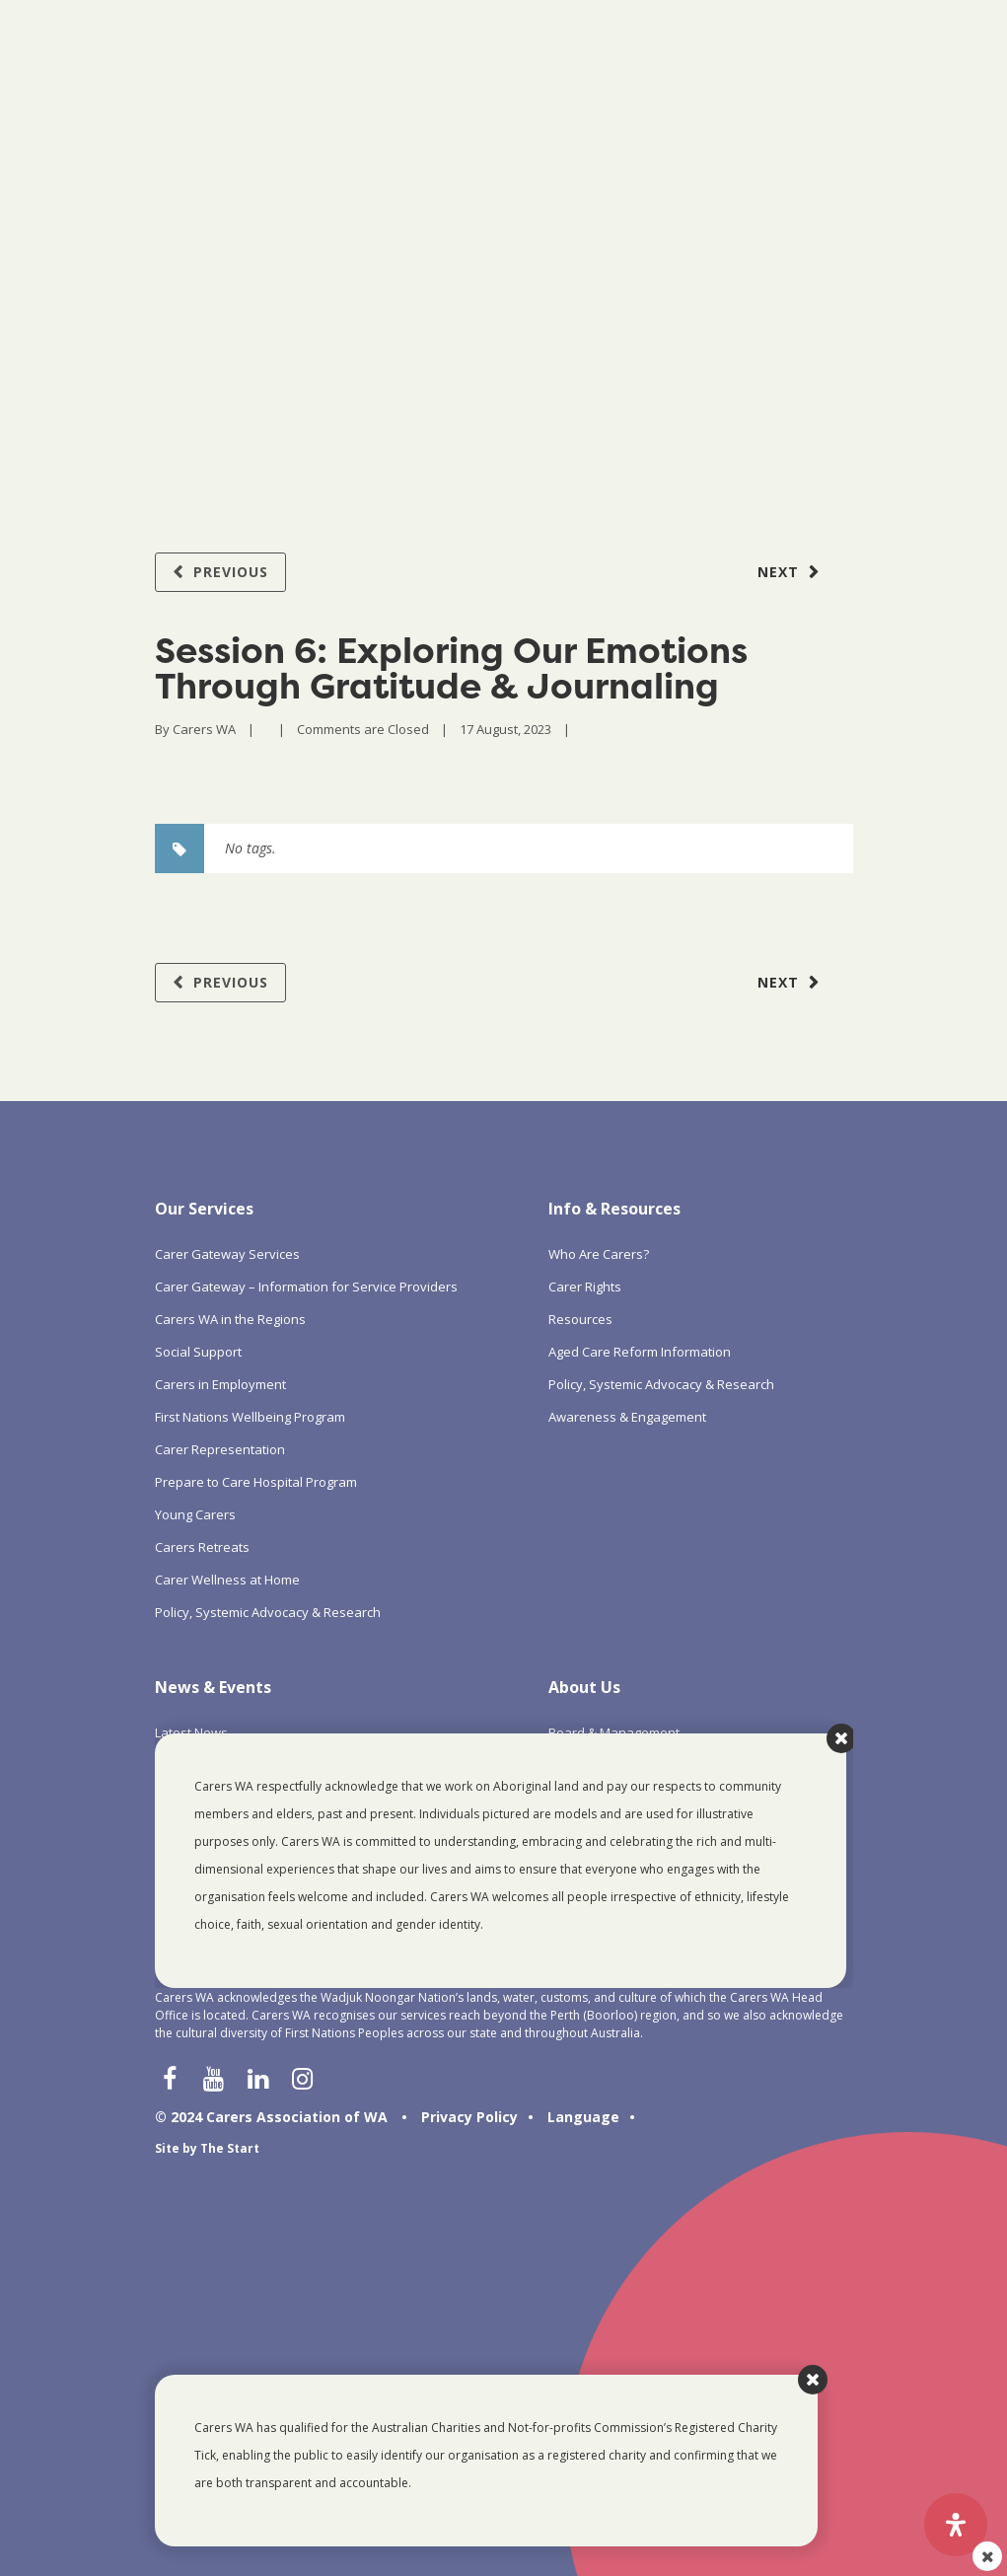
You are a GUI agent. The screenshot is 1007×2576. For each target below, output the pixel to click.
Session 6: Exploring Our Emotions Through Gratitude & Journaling (451, 668)
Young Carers (195, 1514)
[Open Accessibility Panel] (955, 2524)
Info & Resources (614, 1208)
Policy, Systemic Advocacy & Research (268, 1612)
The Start (229, 2148)
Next (778, 571)
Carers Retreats (202, 1547)
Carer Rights (584, 1286)
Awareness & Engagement (627, 1417)
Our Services (204, 1208)
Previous (230, 571)
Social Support (198, 1352)
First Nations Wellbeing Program (250, 1417)
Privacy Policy (469, 2116)
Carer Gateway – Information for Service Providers (306, 1286)
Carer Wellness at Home (227, 1579)
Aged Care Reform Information (639, 1352)
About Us (584, 1687)
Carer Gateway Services (227, 1254)
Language (583, 2116)
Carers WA (204, 729)
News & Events (213, 1687)
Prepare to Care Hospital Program (256, 1482)
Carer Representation (220, 1449)
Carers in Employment (220, 1384)
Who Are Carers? (598, 1254)
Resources (580, 1319)
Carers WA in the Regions (230, 1319)
